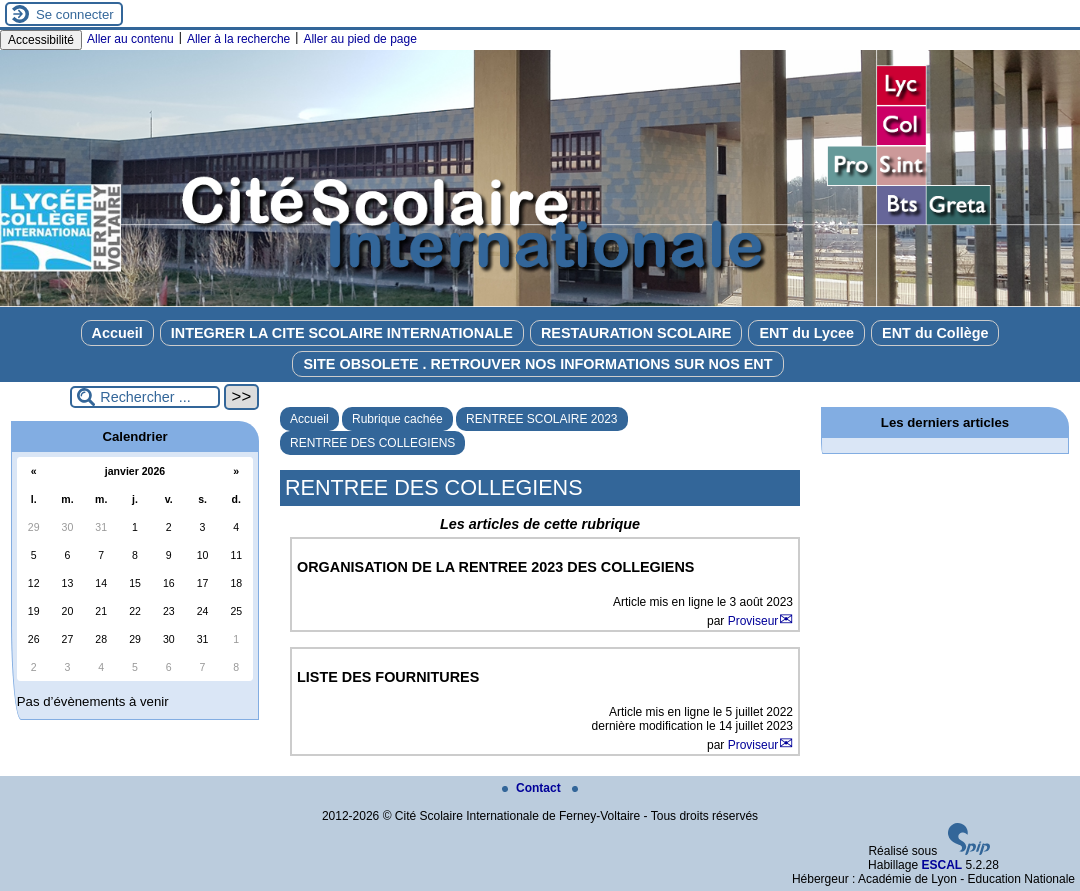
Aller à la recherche (238, 39)
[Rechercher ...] (145, 397)
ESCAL (941, 865)
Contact (533, 788)
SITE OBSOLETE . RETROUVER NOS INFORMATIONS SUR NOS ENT (537, 364)
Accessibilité (41, 40)
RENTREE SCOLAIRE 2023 (541, 419)
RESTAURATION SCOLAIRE (636, 333)
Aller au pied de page (359, 39)
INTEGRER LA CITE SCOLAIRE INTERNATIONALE (342, 333)
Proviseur (753, 621)
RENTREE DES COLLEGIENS (372, 443)
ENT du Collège (935, 333)
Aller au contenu (130, 39)
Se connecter (75, 14)
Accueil (117, 333)
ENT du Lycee (806, 333)
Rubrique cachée (397, 419)
